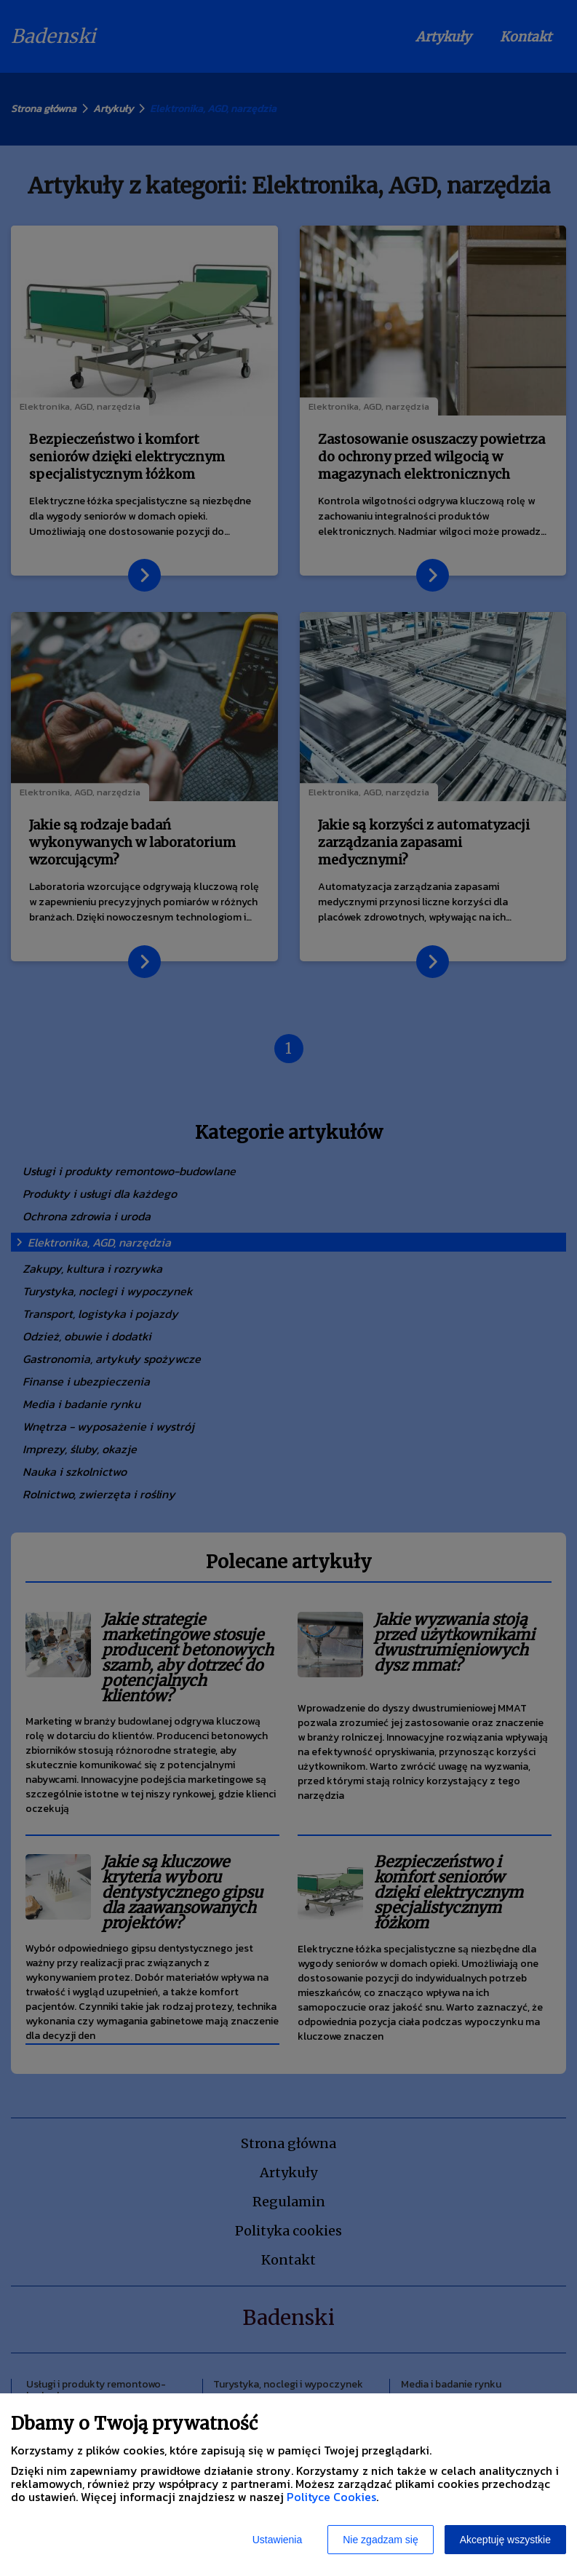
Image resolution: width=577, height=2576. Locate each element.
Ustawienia (277, 2539)
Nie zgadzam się (380, 2539)
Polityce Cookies (331, 2496)
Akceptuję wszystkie (505, 2539)
